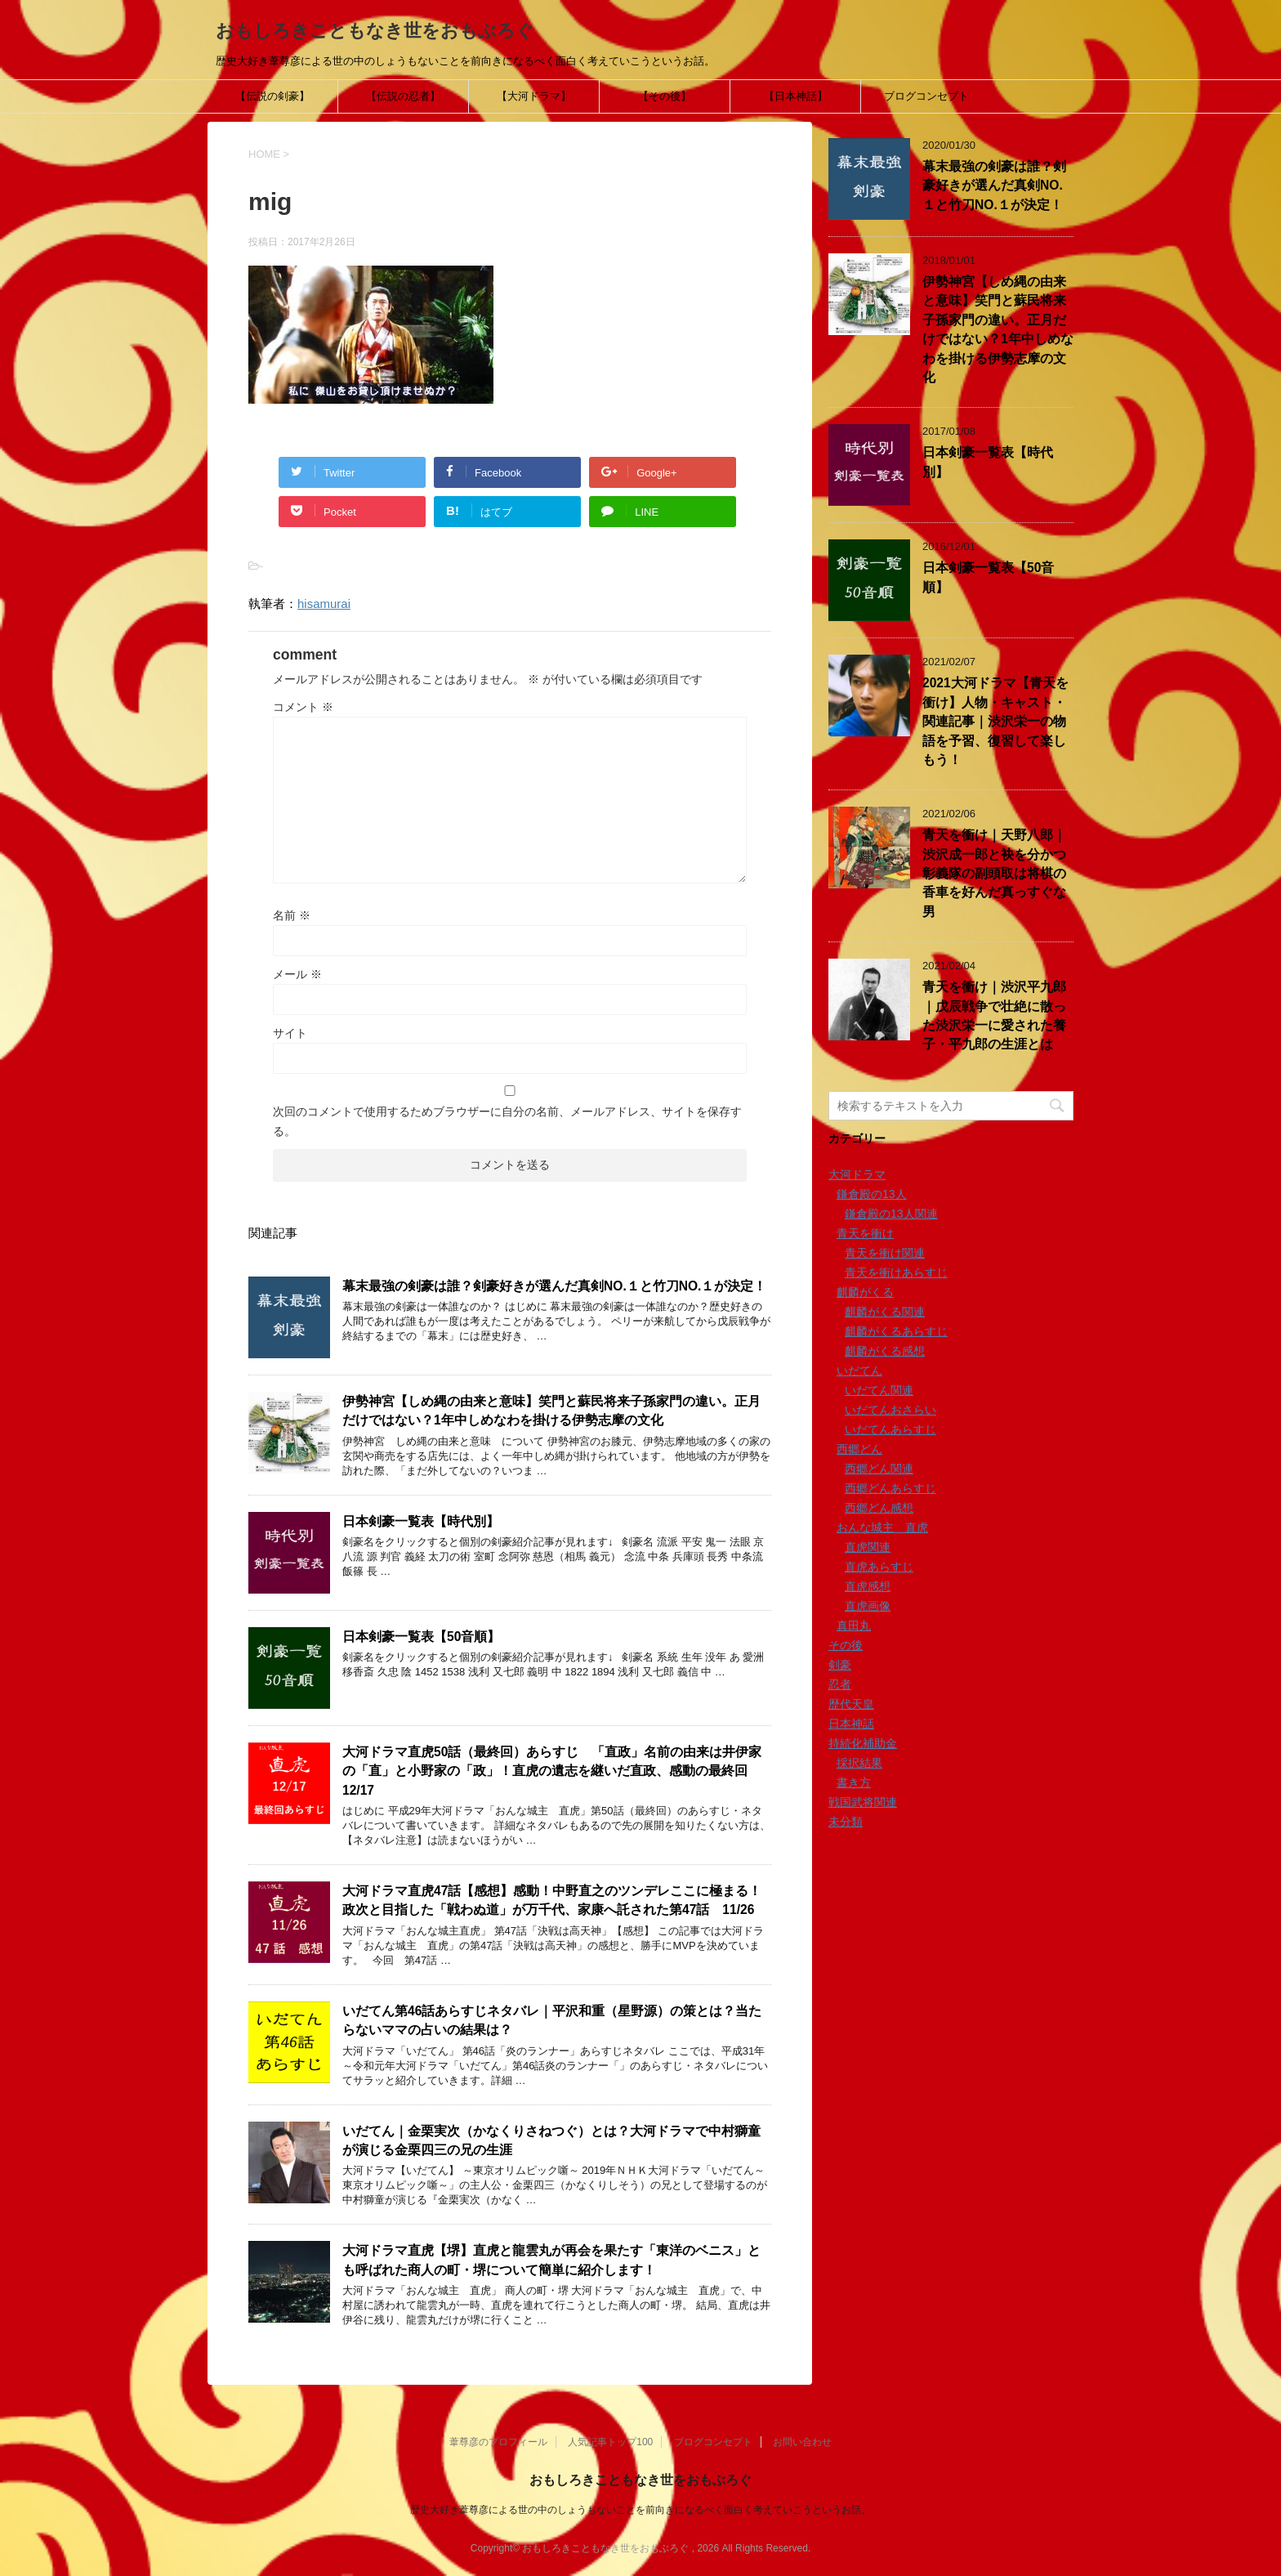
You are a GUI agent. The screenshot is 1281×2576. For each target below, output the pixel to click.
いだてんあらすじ (890, 1429)
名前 (291, 915)
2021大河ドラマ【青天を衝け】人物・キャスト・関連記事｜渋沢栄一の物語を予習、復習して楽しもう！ (995, 721)
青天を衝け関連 (885, 1252)
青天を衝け (865, 1233)
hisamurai (323, 603)
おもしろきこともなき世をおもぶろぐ (375, 30)
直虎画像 (867, 1605)
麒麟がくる (865, 1292)
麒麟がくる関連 (885, 1311)
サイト (290, 1033)
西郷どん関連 (879, 1468)
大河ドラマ (857, 1174)
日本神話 (851, 1723)
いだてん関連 (879, 1390)
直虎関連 (867, 1547)
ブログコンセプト (926, 96)
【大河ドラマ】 (534, 96)
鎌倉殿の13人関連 (891, 1213)
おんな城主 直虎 (882, 1527)
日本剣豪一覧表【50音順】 (421, 1637)
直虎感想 (867, 1586)
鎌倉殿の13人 (872, 1194)
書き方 (854, 1782)
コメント (303, 706)
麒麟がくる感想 (885, 1350)
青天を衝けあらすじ (896, 1272)
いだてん (859, 1370)
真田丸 (854, 1625)
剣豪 (839, 1664)
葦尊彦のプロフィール (498, 2442)
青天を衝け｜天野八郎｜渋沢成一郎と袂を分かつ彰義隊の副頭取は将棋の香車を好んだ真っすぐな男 (994, 873)
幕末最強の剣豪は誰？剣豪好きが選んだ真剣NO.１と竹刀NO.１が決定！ (554, 1286)
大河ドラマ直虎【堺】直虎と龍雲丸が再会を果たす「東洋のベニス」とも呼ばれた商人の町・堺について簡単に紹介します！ (551, 2259)
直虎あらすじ (879, 1566)
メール (297, 974)
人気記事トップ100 (610, 2442)
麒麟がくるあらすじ (896, 1331)
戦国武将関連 (862, 1802)
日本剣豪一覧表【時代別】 (420, 1521)
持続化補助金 (862, 1743)
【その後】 (664, 96)
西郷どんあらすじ (890, 1488)
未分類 (845, 1821)
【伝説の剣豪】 (272, 96)
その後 (845, 1645)
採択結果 (859, 1762)
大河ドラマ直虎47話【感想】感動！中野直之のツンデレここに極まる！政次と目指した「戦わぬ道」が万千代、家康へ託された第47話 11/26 (551, 1900)
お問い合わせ (802, 2442)
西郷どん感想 (879, 1507)
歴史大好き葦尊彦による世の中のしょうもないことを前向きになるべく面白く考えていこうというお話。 (640, 2510)
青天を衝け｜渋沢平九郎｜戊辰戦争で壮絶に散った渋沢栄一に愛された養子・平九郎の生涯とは (994, 1015)
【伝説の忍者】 (403, 96)
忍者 (839, 1684)
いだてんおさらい (890, 1409)
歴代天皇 (851, 1704)
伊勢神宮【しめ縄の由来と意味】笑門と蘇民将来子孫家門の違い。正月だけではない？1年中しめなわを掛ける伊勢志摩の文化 (551, 1410)
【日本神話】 (796, 96)
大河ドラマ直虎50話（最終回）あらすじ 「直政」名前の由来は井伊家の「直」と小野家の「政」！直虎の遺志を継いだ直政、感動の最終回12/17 (551, 1771)
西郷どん (859, 1449)
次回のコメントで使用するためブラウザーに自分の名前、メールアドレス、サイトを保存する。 (507, 1121)
